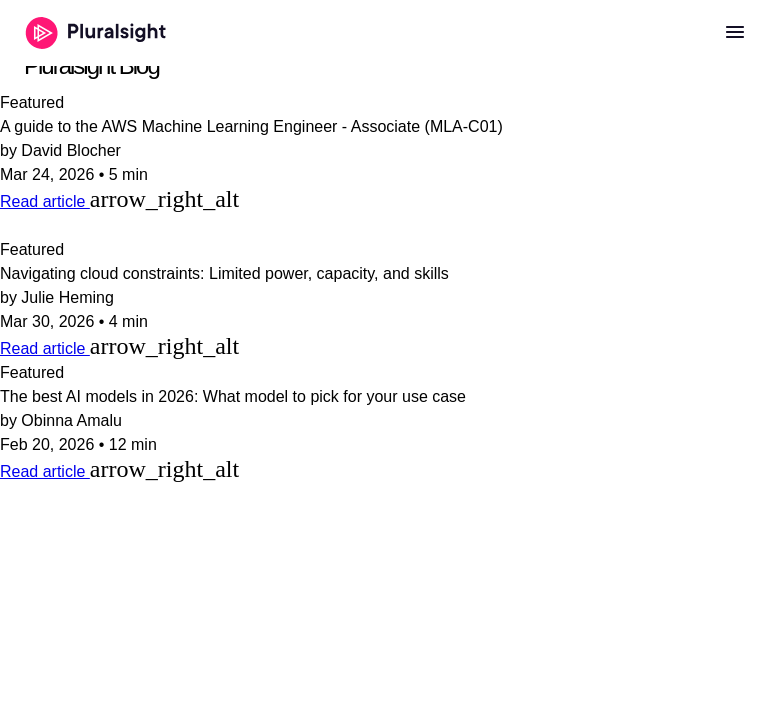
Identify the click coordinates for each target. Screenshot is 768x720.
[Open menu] (735, 33)
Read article (45, 201)
